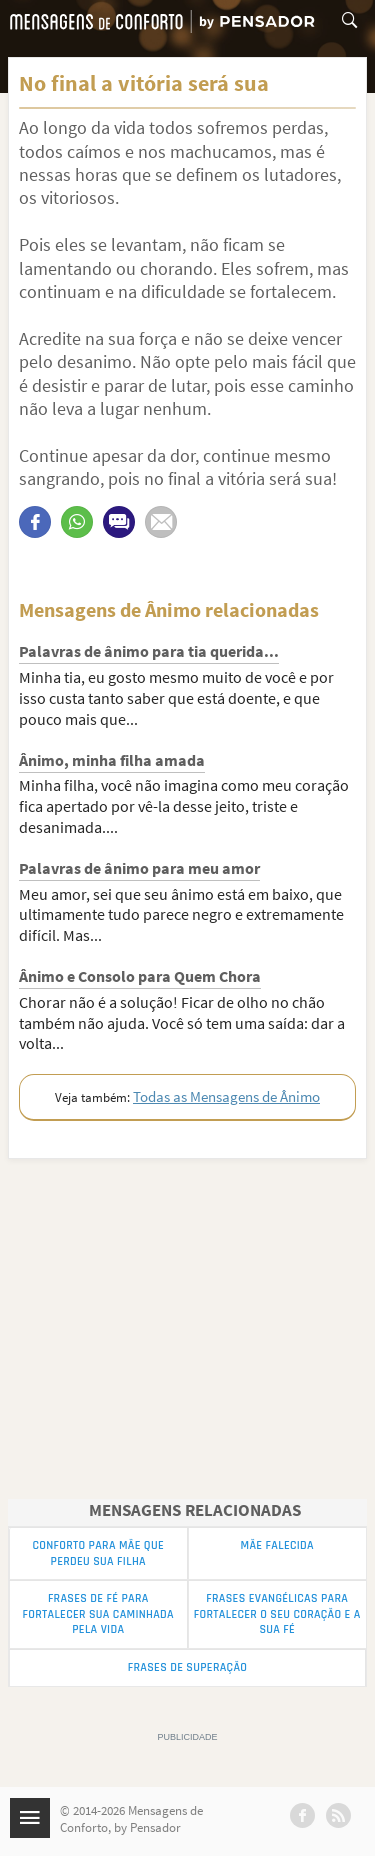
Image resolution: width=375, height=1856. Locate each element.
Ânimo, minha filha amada (112, 760)
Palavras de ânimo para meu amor (139, 868)
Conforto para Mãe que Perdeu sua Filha (99, 1553)
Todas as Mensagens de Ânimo (226, 1096)
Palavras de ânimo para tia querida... (149, 651)
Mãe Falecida (277, 1545)
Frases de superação (187, 1667)
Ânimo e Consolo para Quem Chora (140, 976)
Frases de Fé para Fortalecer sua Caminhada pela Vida (98, 1614)
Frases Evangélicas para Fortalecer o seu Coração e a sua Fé (277, 1614)
